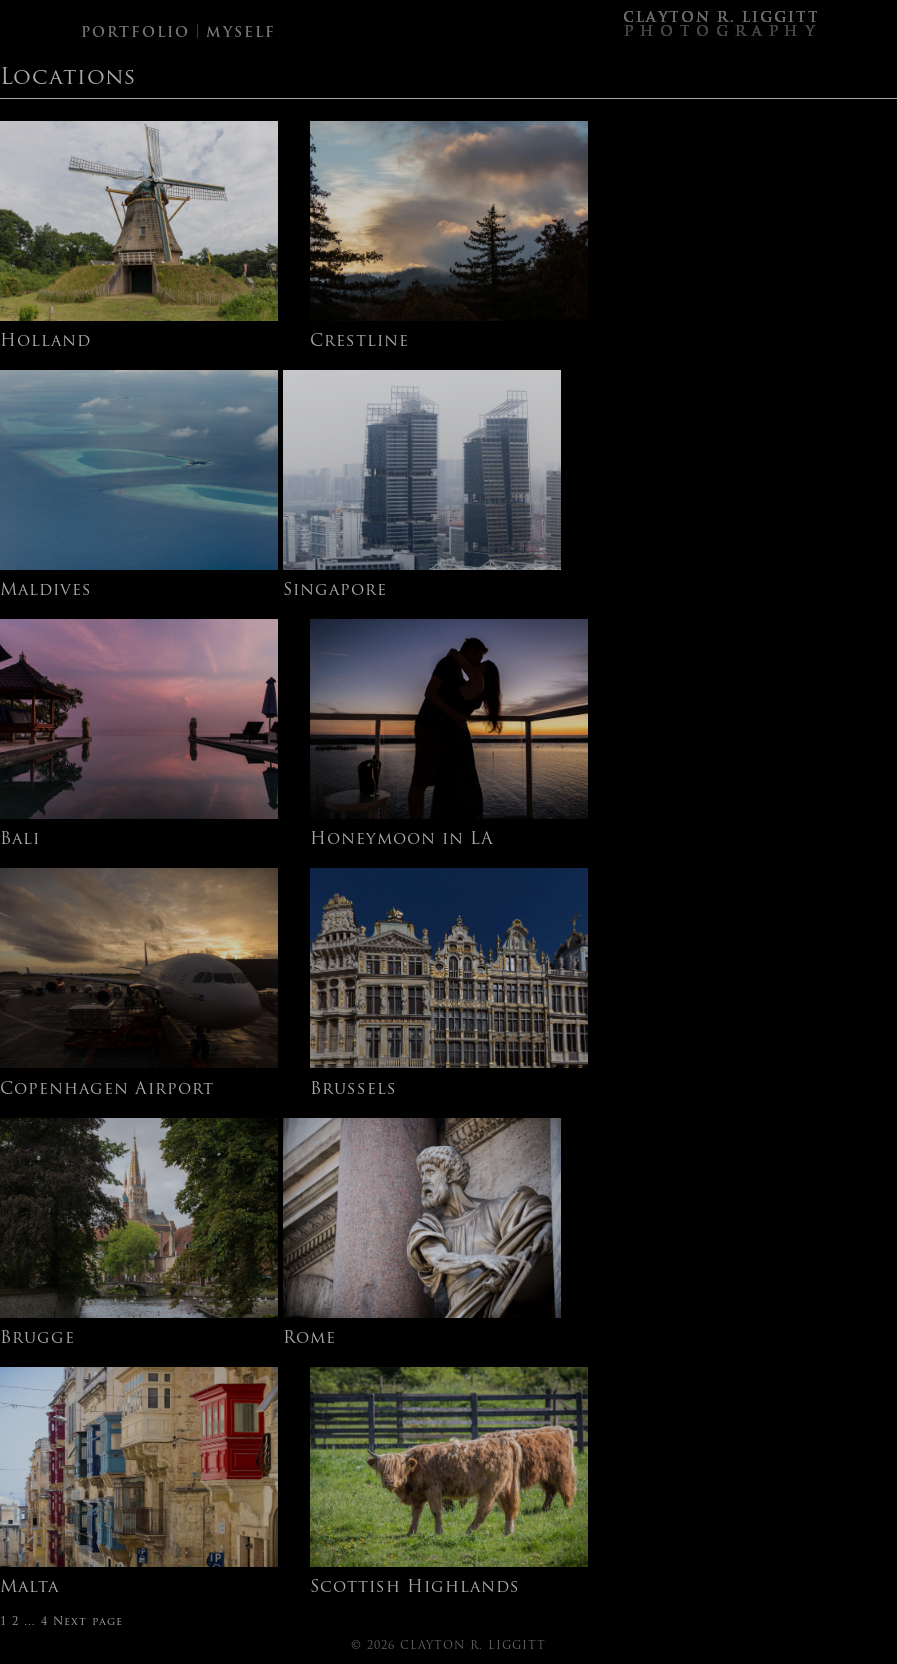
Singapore (335, 591)
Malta (29, 1588)
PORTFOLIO (135, 33)
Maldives (46, 591)
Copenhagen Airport (107, 1090)
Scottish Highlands (415, 1588)
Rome (309, 1339)
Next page (88, 1622)
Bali (20, 840)
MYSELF (241, 33)
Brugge (37, 1339)
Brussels (353, 1090)
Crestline (359, 342)
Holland (45, 342)
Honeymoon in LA (402, 840)
